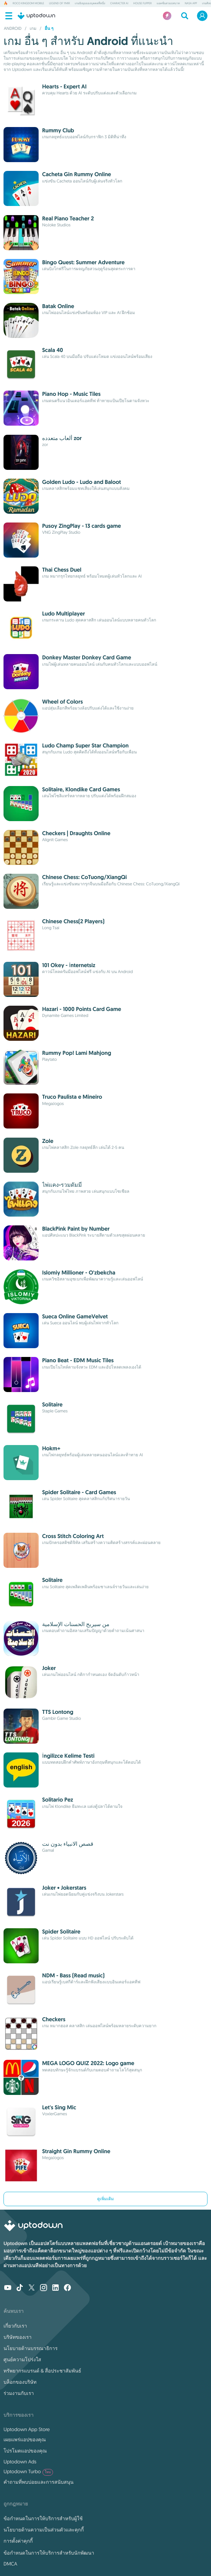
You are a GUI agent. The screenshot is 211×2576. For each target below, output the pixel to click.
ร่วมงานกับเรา (19, 2393)
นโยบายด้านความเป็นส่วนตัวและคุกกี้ (44, 2530)
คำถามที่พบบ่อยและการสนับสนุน (38, 2482)
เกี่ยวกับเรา (15, 2326)
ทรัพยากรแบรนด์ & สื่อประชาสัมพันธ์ (42, 2371)
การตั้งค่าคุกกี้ (18, 2541)
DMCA (10, 2564)
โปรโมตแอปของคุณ (25, 2451)
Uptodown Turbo (28, 2471)
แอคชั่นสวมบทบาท (168, 3)
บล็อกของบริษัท (20, 2382)
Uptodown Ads (20, 2461)
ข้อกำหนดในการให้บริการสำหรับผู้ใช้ (43, 2518)
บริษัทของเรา (18, 2337)
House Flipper (142, 3)
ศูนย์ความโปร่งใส (22, 2359)
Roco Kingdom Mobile (28, 3)
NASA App (191, 3)
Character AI (119, 3)
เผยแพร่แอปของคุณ (25, 2439)
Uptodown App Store (27, 2429)
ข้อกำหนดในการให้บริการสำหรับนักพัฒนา (49, 2553)
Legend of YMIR (59, 3)
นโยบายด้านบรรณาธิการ (31, 2348)
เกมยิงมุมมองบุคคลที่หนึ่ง (90, 3)
